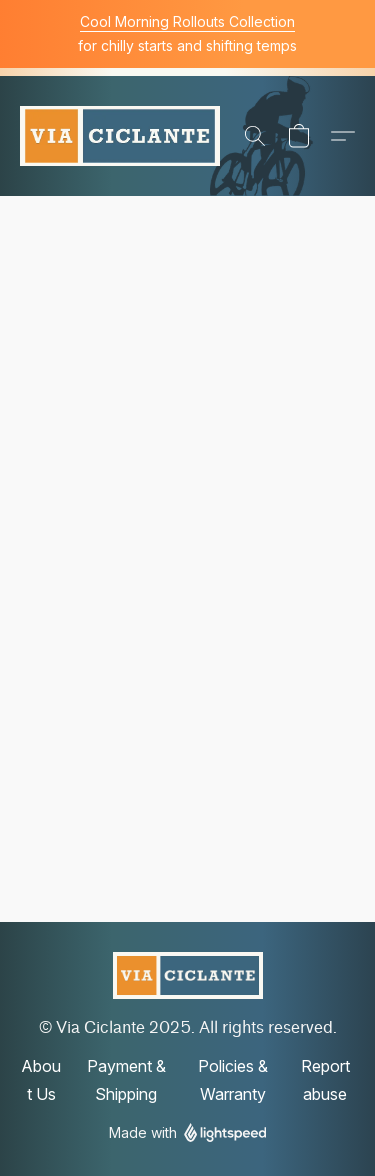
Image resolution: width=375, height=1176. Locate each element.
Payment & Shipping (126, 1080)
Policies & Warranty (233, 1080)
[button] (120, 136)
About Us (41, 1080)
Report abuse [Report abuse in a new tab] (325, 1080)
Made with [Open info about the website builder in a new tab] (188, 1133)
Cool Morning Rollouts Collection (187, 21)
